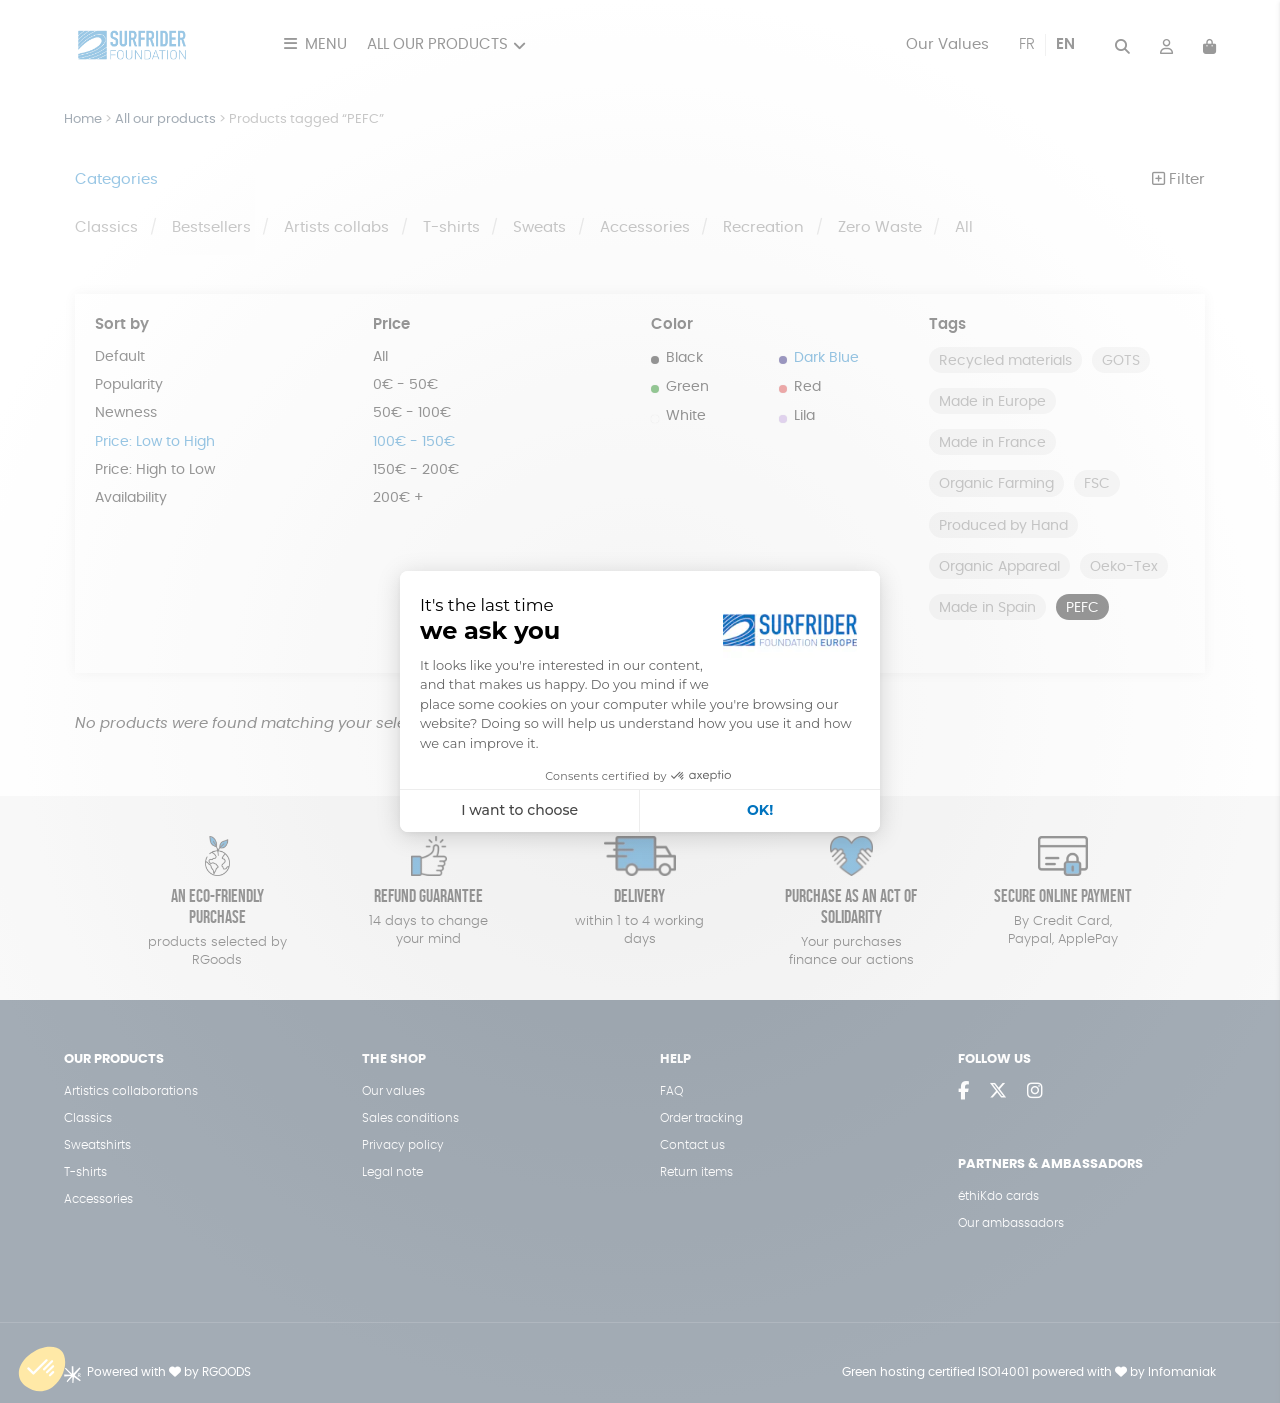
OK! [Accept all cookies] (760, 810)
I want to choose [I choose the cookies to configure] (519, 810)
